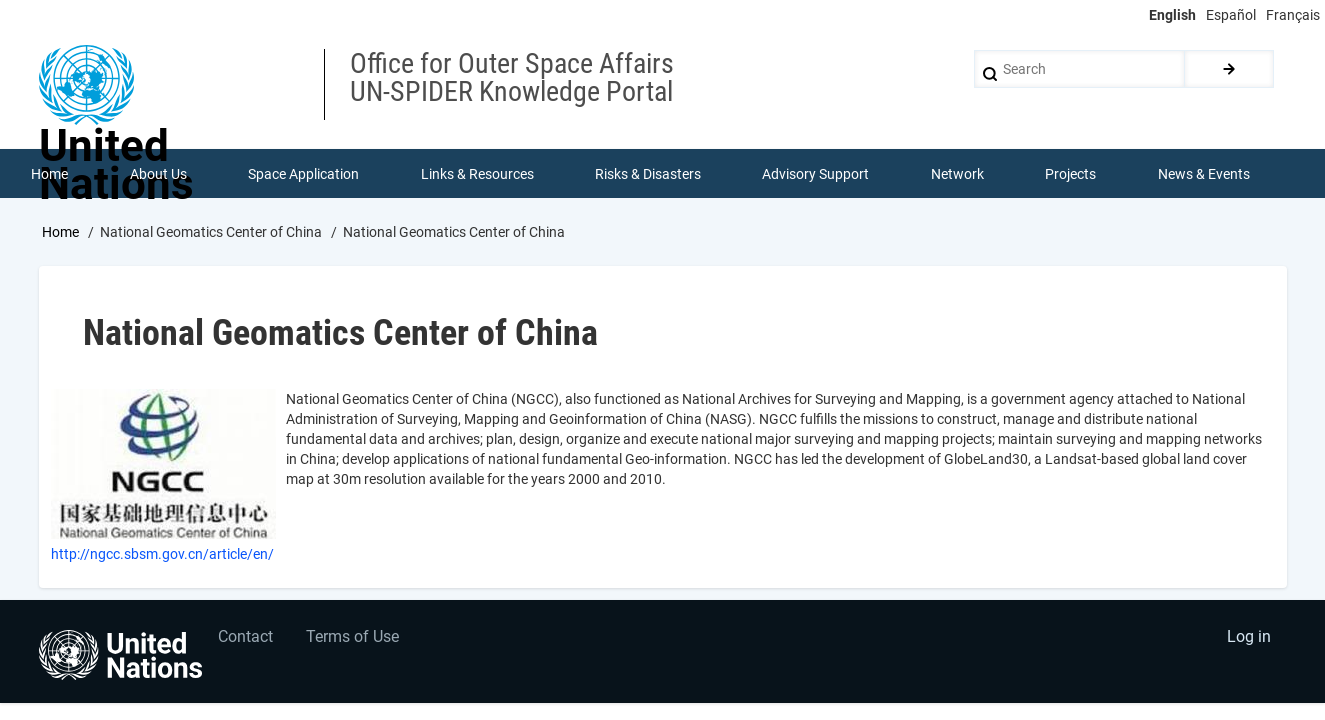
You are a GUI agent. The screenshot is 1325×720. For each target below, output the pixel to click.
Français (1293, 15)
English (1172, 15)
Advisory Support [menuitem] (816, 174)
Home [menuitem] (50, 174)
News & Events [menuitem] (1204, 174)
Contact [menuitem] (245, 639)
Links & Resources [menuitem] (477, 174)
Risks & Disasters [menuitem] (648, 174)
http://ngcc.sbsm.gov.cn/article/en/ (162, 555)
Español (1231, 15)
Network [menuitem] (957, 174)
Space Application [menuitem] (303, 174)
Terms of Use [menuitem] (354, 639)
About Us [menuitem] (158, 174)
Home (60, 233)
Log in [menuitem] (1249, 639)
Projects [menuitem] (1071, 174)
